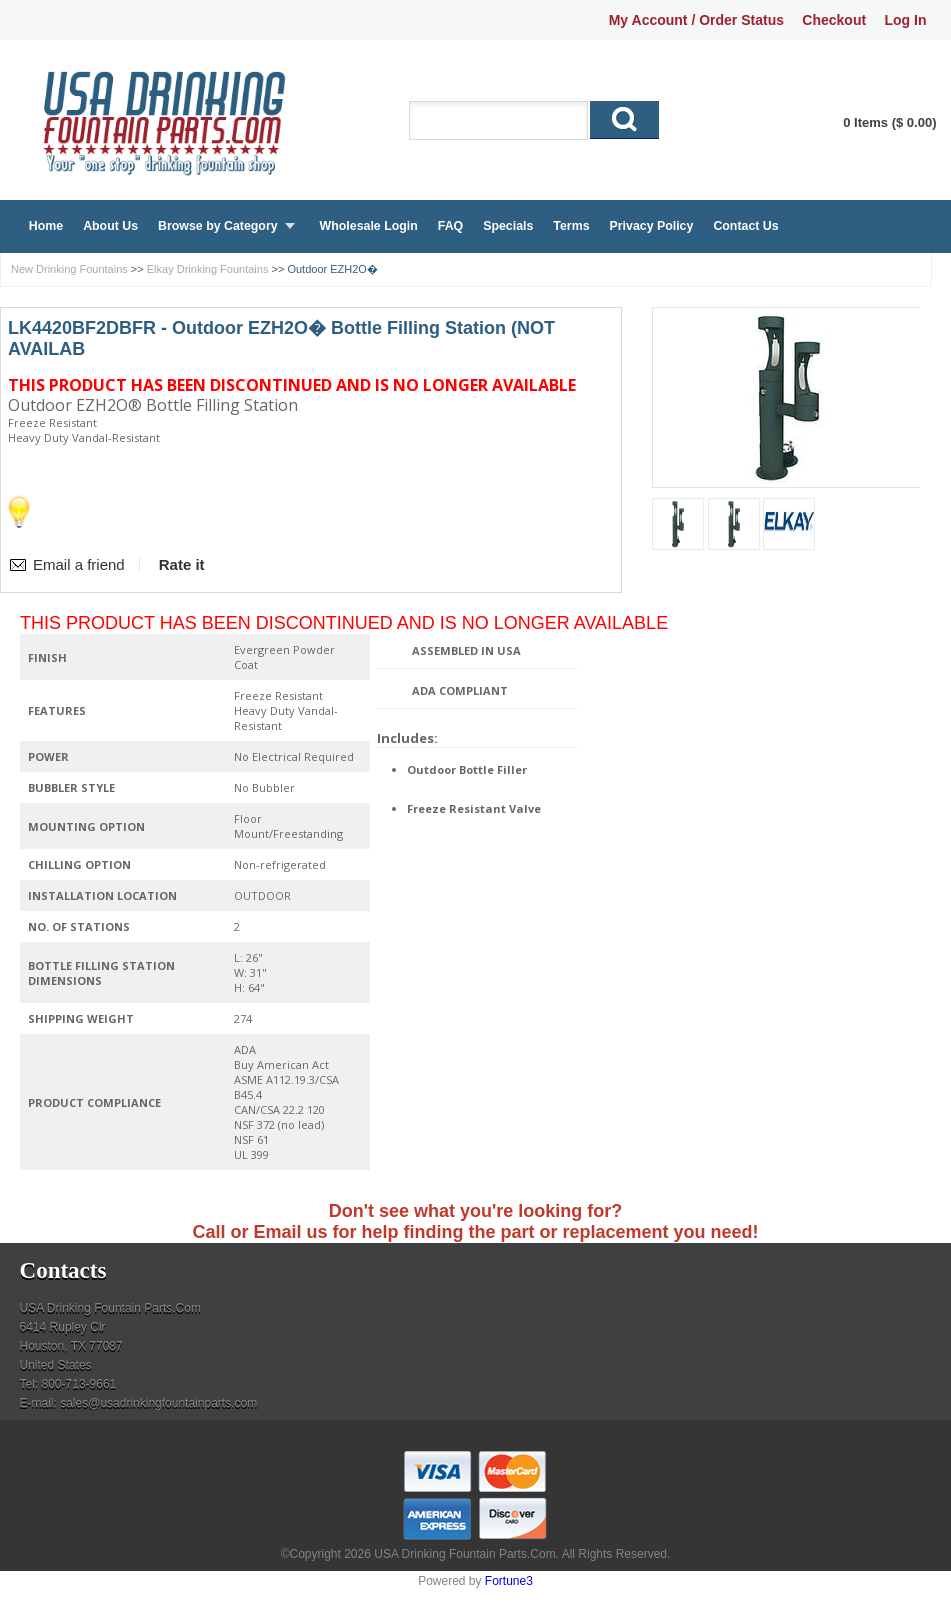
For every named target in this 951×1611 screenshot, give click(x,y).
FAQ (450, 226)
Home (46, 226)
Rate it (182, 564)
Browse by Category (218, 226)
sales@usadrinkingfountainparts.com (158, 1403)
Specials (508, 226)
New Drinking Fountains (69, 269)
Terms (571, 226)
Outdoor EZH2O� (332, 269)
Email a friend (79, 564)
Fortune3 (509, 1581)
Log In (905, 20)
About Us (110, 226)
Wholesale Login (369, 226)
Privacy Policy (652, 226)
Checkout (834, 20)
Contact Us (745, 226)
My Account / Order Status (696, 20)
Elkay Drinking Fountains (208, 269)
